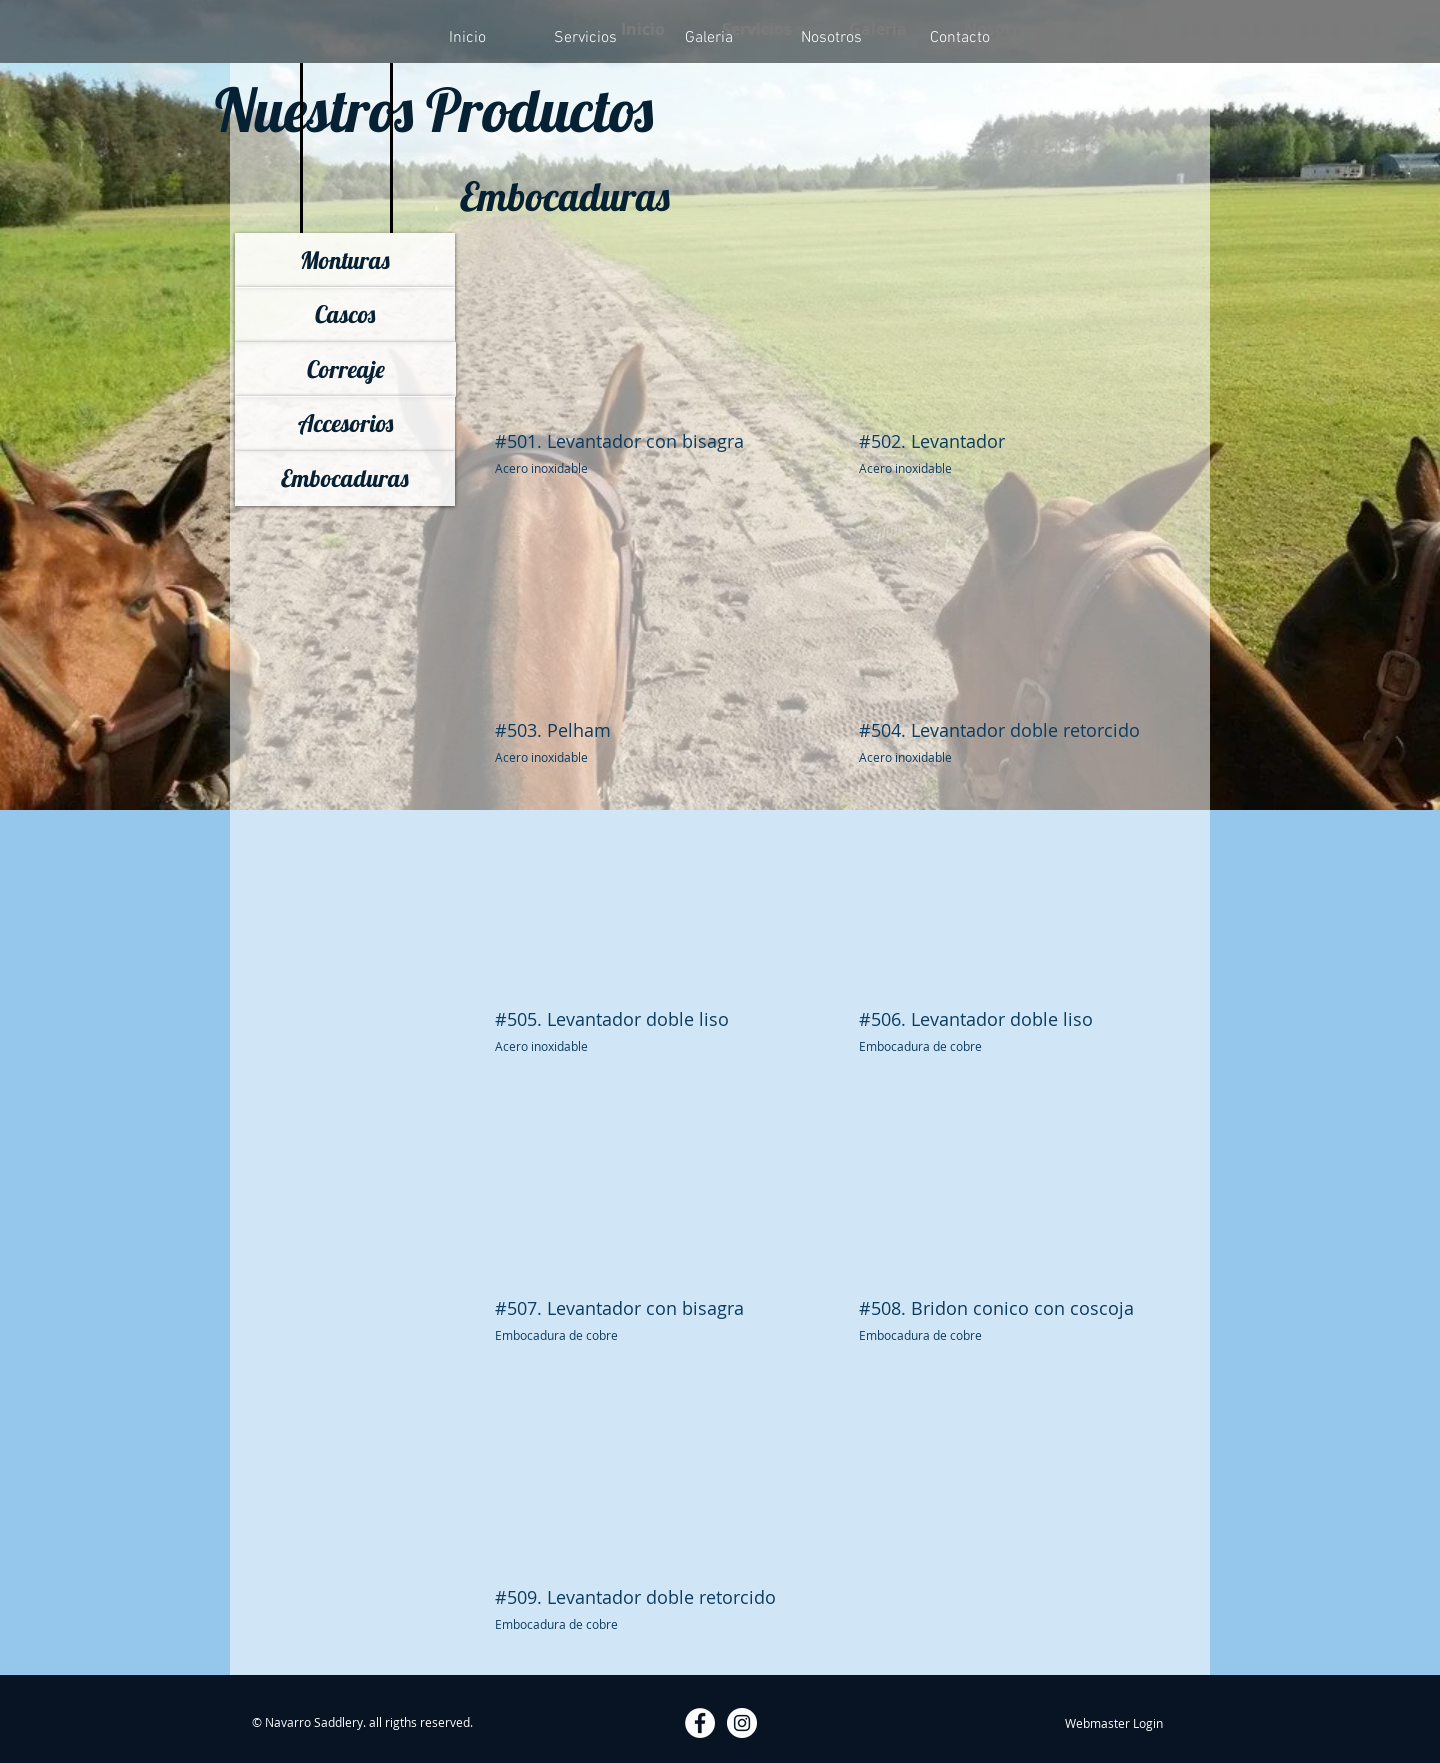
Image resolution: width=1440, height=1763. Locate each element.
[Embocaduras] (345, 478)
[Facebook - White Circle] (700, 1723)
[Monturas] (345, 260)
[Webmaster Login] (1113, 1723)
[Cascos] (345, 314)
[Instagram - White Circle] (742, 1723)
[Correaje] (345, 369)
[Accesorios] (345, 423)
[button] (648, 378)
